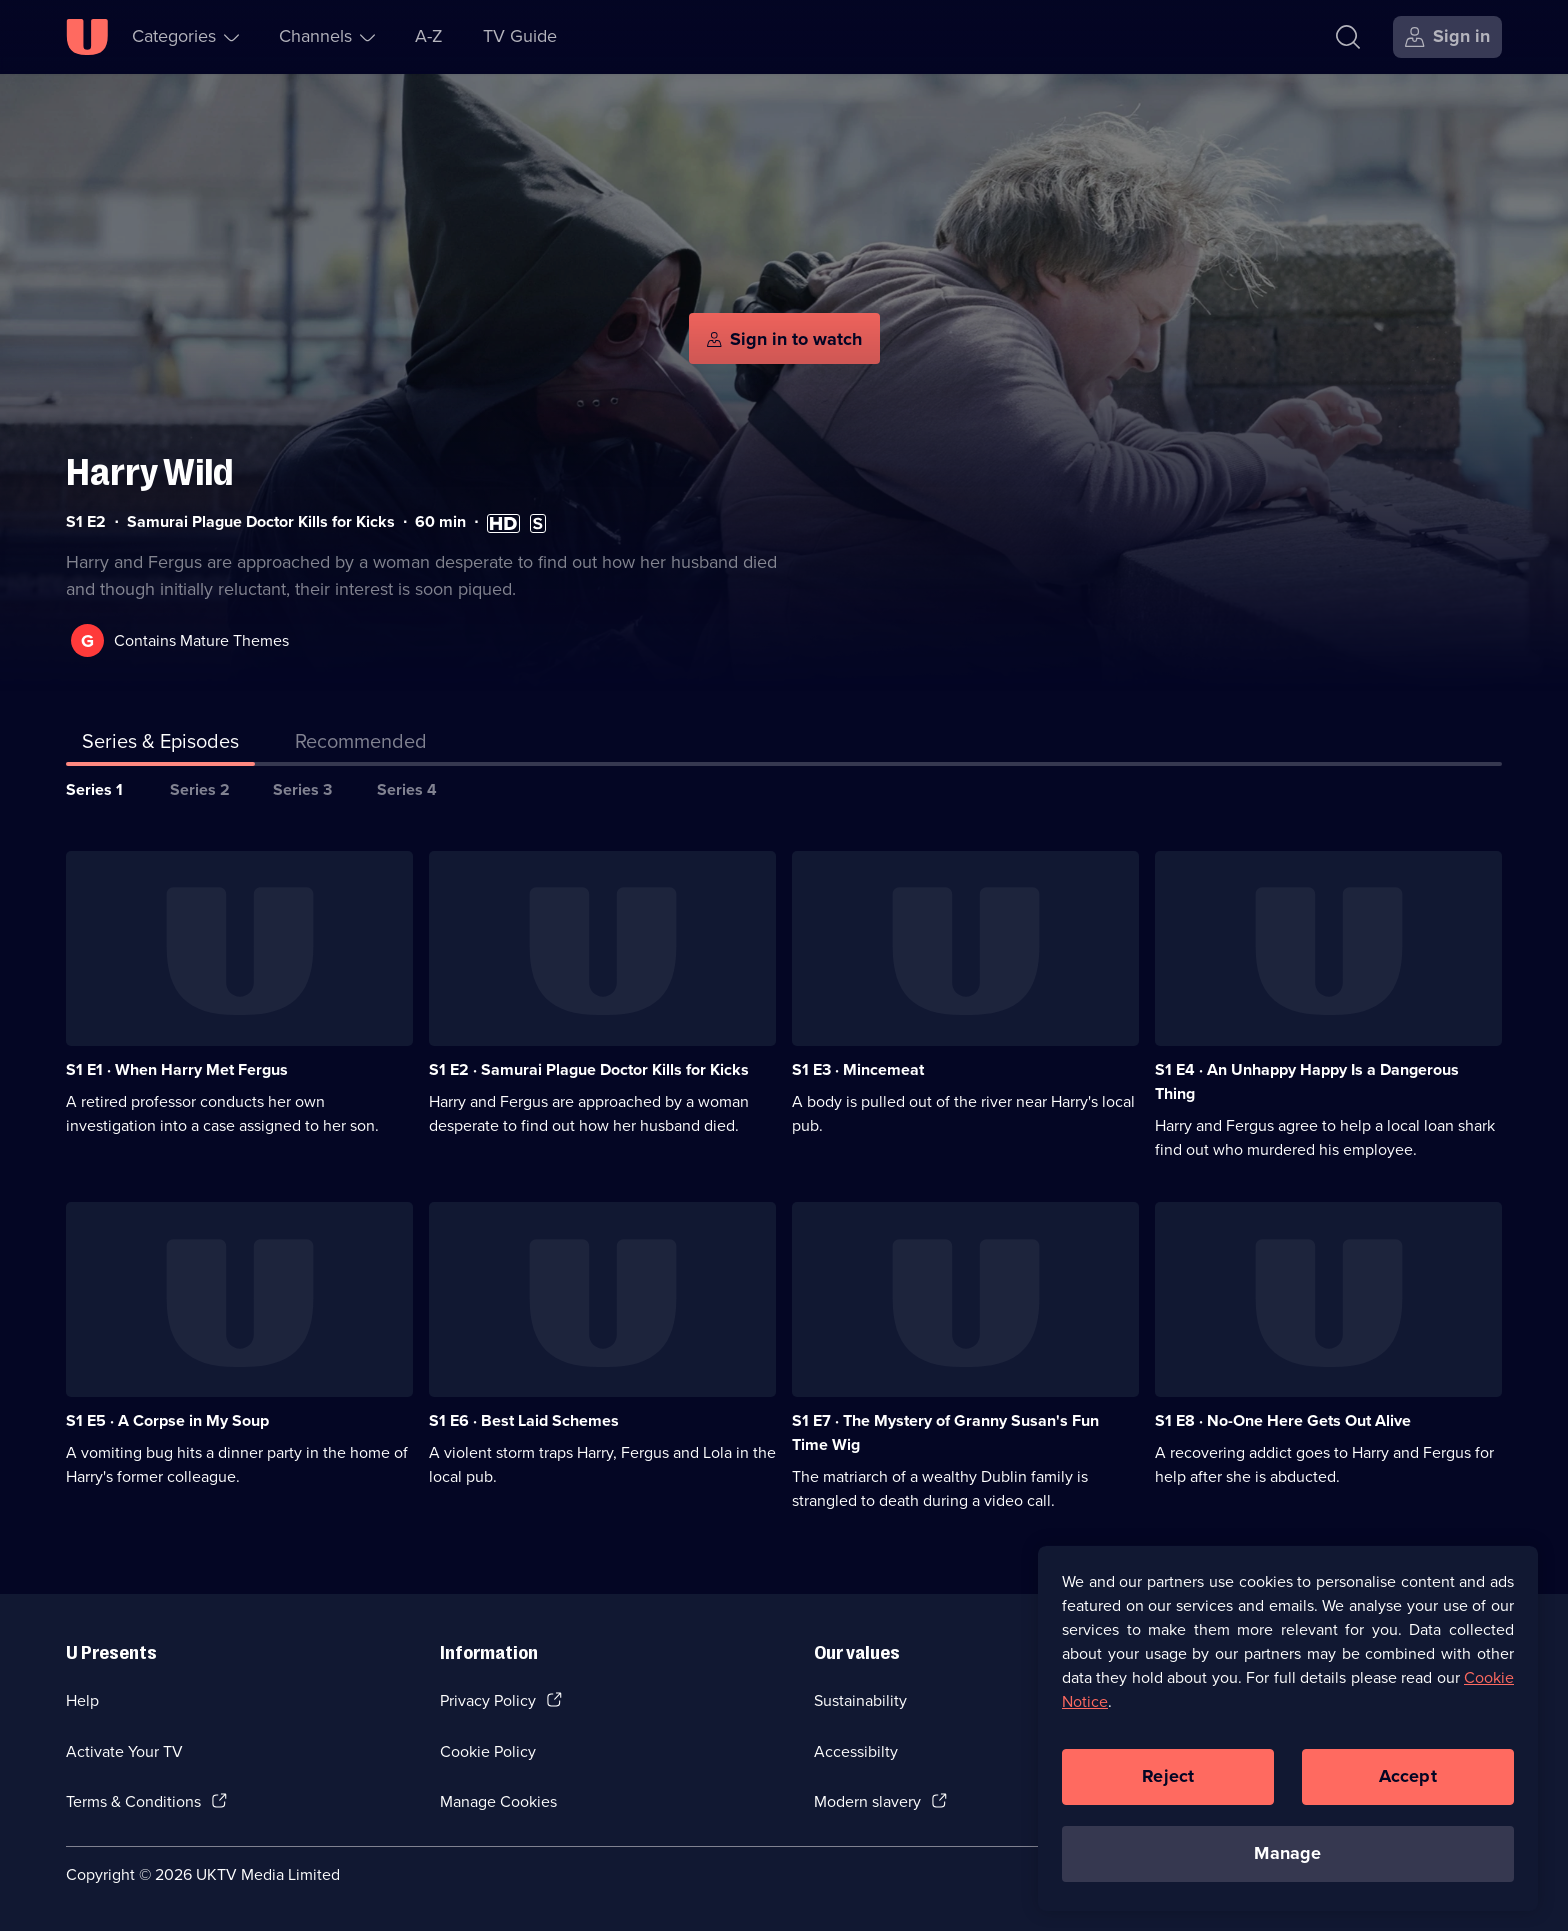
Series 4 (407, 789)
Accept (1408, 1776)
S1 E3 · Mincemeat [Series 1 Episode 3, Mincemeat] (858, 1069)
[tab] (361, 745)
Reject (1168, 1776)
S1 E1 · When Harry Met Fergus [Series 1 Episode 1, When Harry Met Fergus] (177, 1069)
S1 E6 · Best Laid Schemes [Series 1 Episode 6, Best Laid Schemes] (524, 1420)
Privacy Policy (488, 1700)
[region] (1288, 1728)
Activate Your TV (124, 1751)
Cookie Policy (488, 1751)
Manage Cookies (498, 1801)
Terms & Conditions (133, 1801)
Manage (1287, 1853)
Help (82, 1700)
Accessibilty (856, 1751)
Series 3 (302, 789)
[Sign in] (1447, 37)
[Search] (1348, 37)
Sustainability (860, 1700)
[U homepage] (87, 37)
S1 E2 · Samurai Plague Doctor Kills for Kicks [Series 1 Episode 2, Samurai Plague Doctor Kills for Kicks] (589, 1069)
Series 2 (200, 789)
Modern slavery (867, 1801)
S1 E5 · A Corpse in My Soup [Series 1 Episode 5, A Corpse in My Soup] (167, 1420)
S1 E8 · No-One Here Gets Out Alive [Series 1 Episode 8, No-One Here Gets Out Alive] (1283, 1420)
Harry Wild (149, 472)
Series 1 (94, 789)
